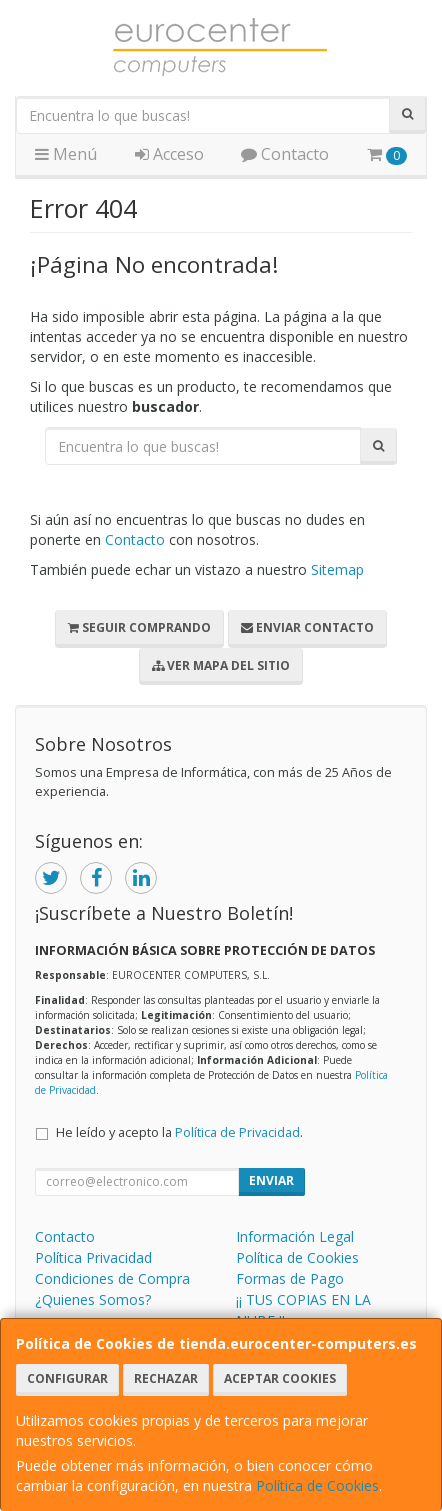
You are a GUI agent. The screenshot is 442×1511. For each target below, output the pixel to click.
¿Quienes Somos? (93, 1299)
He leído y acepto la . (179, 1132)
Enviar (271, 1180)
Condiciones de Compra (112, 1278)
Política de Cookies (317, 1485)
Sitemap (337, 569)
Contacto (285, 154)
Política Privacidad (93, 1257)
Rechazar (166, 1378)
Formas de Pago (290, 1278)
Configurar (67, 1378)
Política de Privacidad (237, 1132)
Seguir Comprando (139, 627)
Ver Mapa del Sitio (221, 665)
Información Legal (295, 1236)
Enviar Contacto (307, 627)
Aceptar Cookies (280, 1378)
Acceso (169, 154)
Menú (66, 154)
